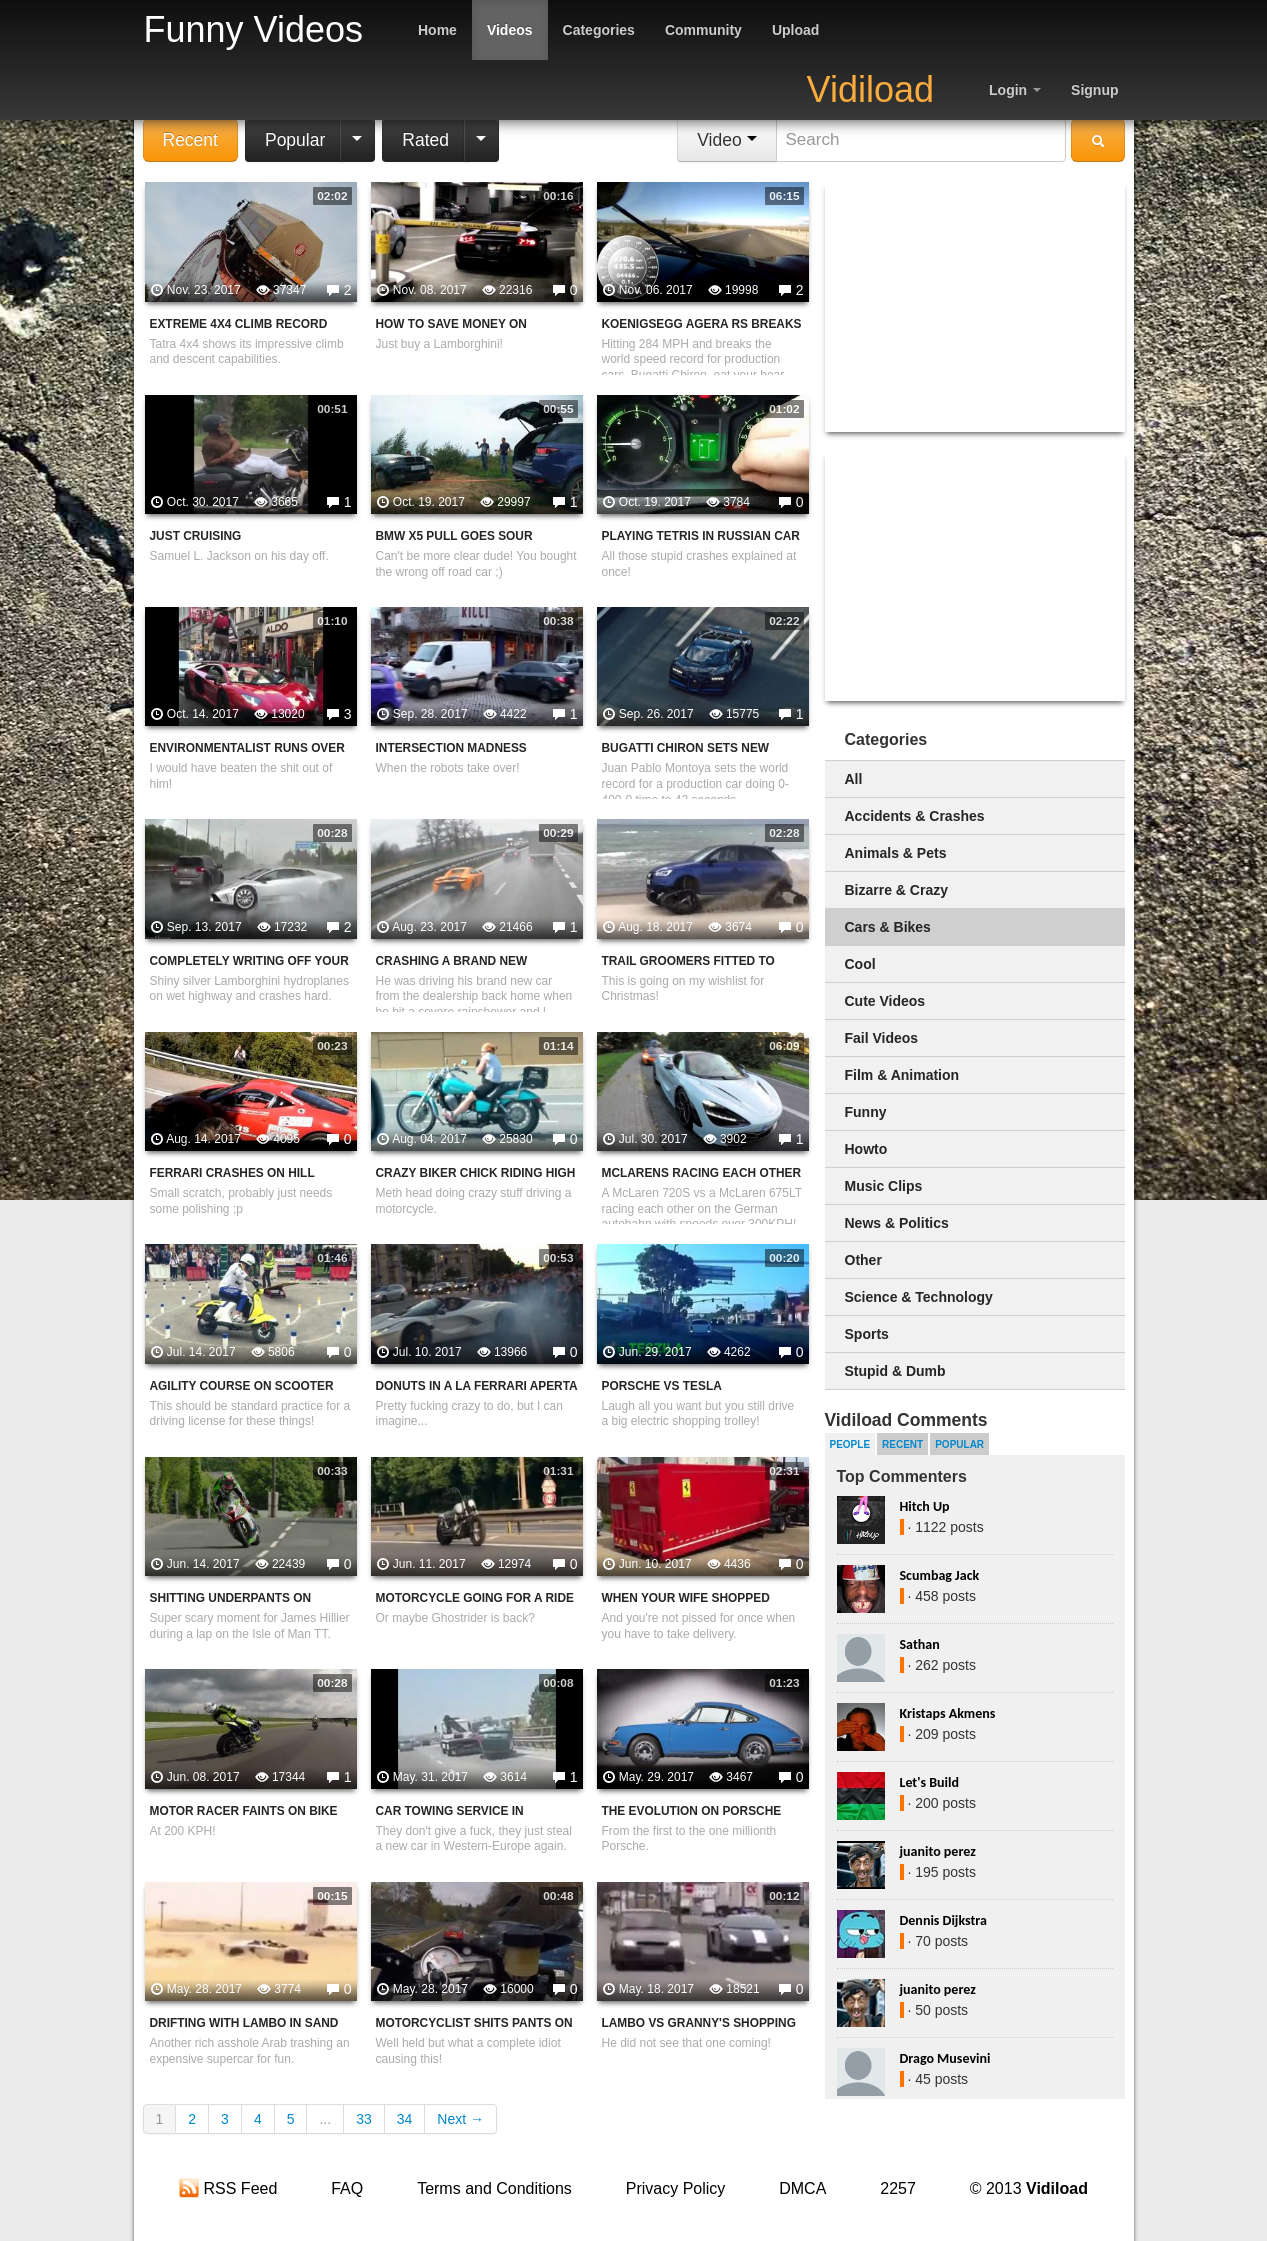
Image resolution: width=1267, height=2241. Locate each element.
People (850, 1444)
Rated (425, 140)
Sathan (920, 1644)
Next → (460, 2119)
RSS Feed (228, 2188)
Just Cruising (196, 536)
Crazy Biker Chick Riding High (476, 1173)
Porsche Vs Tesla (662, 1386)
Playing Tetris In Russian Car (701, 536)
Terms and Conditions (494, 2188)
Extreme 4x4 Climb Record (239, 324)
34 (405, 2119)
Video (726, 140)
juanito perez (938, 1851)
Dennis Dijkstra (943, 1920)
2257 (898, 2188)
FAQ (347, 2188)
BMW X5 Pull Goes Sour (454, 536)
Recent (190, 140)
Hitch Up (925, 1506)
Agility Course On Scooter (242, 1386)
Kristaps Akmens (948, 1713)
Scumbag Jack (940, 1575)
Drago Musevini (945, 2058)
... (325, 2119)
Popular (295, 140)
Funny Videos (253, 29)
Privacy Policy (676, 2188)
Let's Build (930, 1782)
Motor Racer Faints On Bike (244, 1811)
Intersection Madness (451, 748)
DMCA (802, 2188)
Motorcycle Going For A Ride (475, 1598)
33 (364, 2119)
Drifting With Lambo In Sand (244, 2023)
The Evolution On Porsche (692, 1811)
